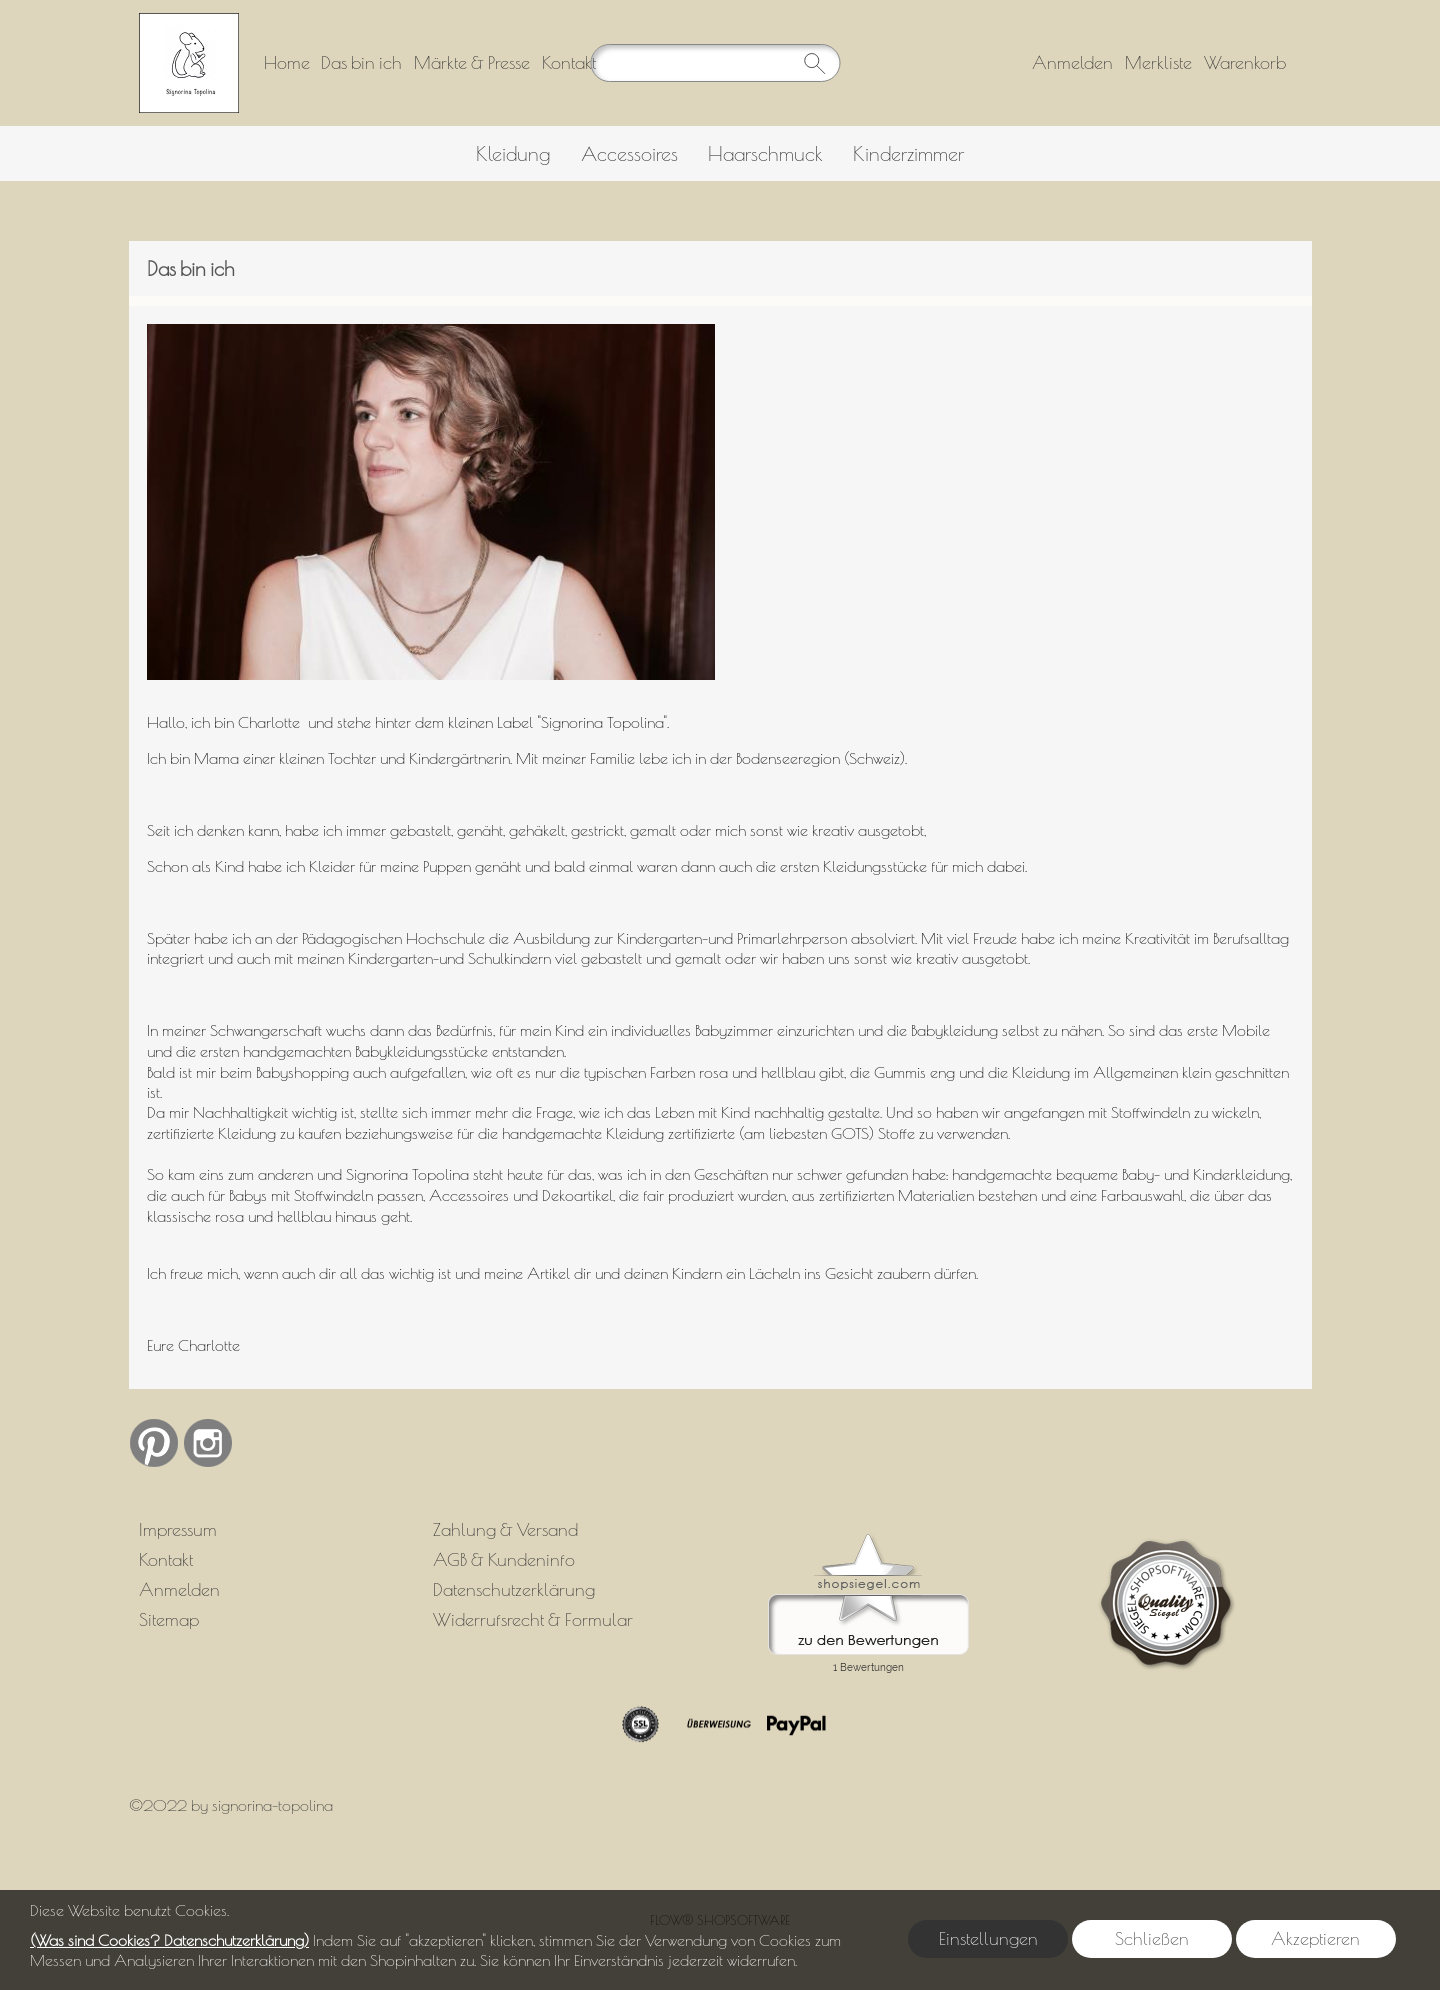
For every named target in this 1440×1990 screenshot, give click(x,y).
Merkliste (1158, 62)
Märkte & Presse (472, 62)
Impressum (178, 1529)
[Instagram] (208, 1443)
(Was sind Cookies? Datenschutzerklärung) (169, 1940)
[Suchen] (715, 63)
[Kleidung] (513, 153)
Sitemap (169, 1619)
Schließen (1152, 1938)
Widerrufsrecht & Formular (533, 1619)
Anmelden (1072, 62)
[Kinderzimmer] (908, 153)
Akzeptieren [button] (1315, 1938)
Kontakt (569, 62)
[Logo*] (189, 21)
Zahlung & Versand (505, 1529)
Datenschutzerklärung (514, 1589)
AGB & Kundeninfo (504, 1559)
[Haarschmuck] (765, 153)
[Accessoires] (629, 153)
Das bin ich (361, 62)
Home (287, 62)
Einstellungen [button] (988, 1938)
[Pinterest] (154, 1443)
